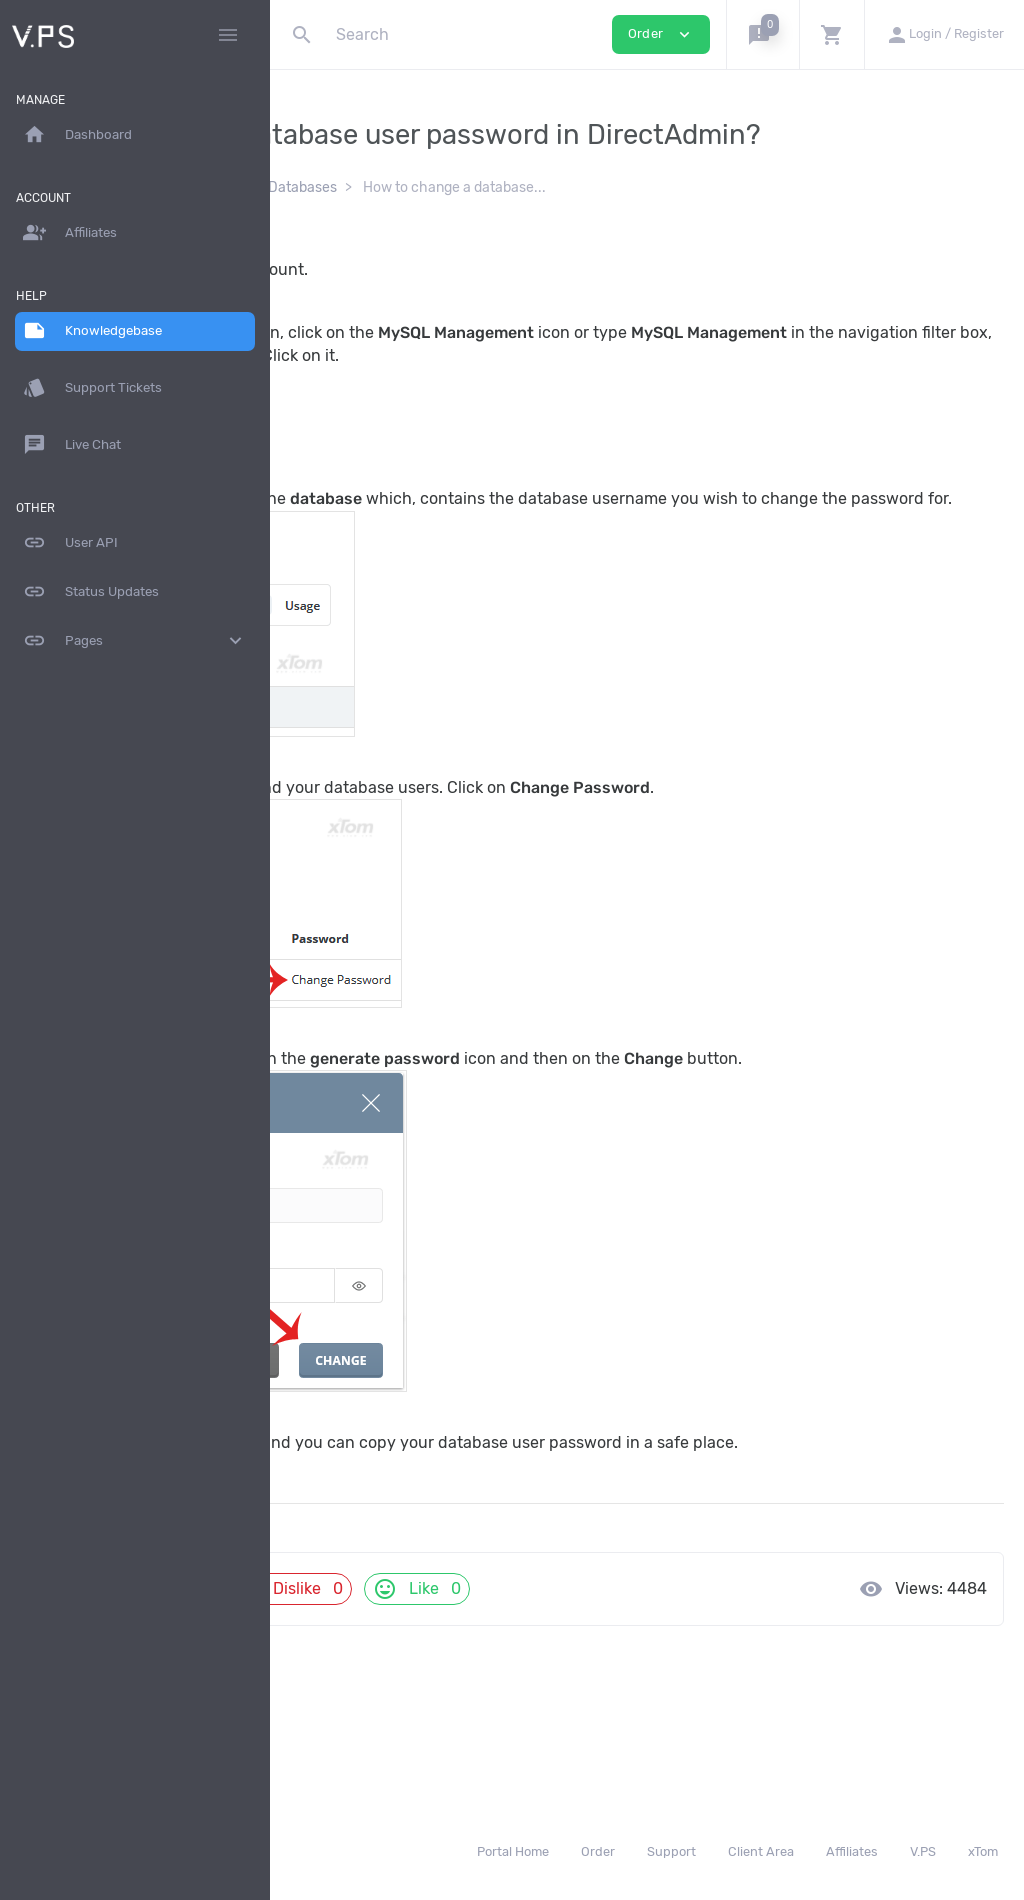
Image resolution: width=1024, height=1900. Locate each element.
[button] (762, 34)
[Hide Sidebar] (228, 35)
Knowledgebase (356, 217)
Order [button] (661, 34)
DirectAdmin (472, 217)
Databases (572, 217)
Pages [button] (135, 641)
